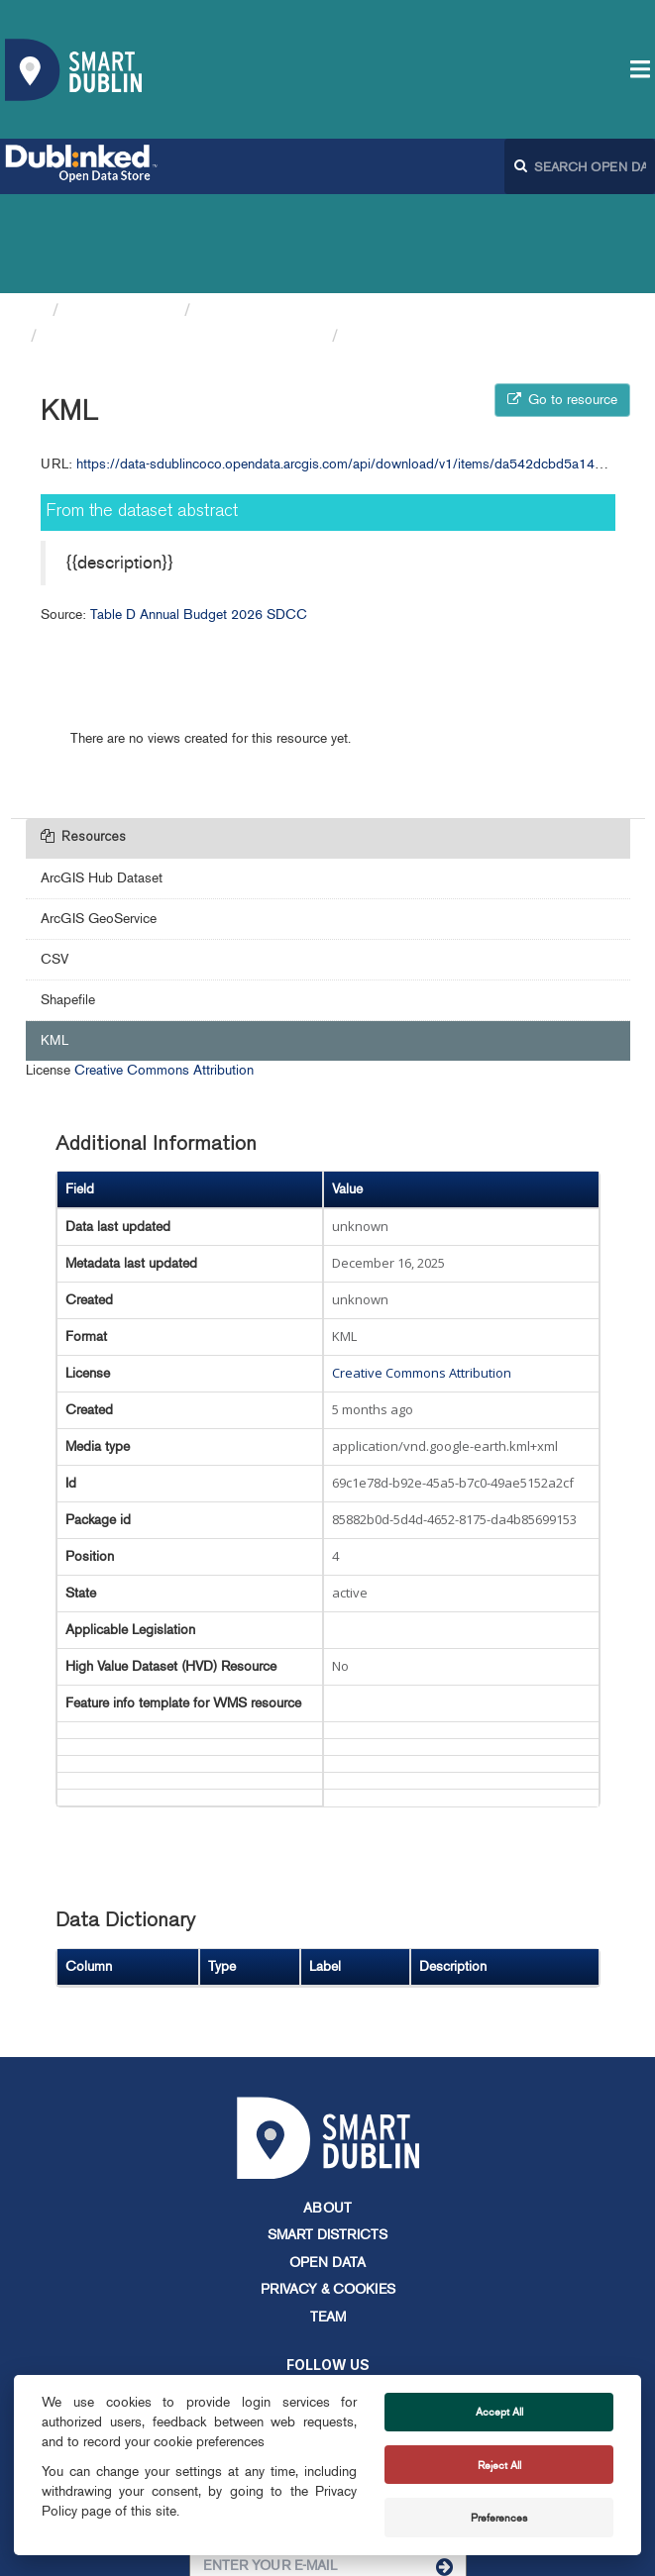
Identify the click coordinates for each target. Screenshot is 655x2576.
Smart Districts (327, 2135)
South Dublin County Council (310, 211)
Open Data (327, 2163)
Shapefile (68, 900)
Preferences (499, 2517)
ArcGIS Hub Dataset (102, 779)
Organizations (121, 211)
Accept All (499, 2412)
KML (365, 237)
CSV (54, 860)
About (327, 2109)
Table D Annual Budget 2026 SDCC (184, 237)
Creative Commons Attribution (164, 971)
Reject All (499, 2465)
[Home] (34, 211)
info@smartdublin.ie (178, 2367)
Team (328, 2218)
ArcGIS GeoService (99, 819)
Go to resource (562, 300)
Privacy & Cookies (328, 2190)
